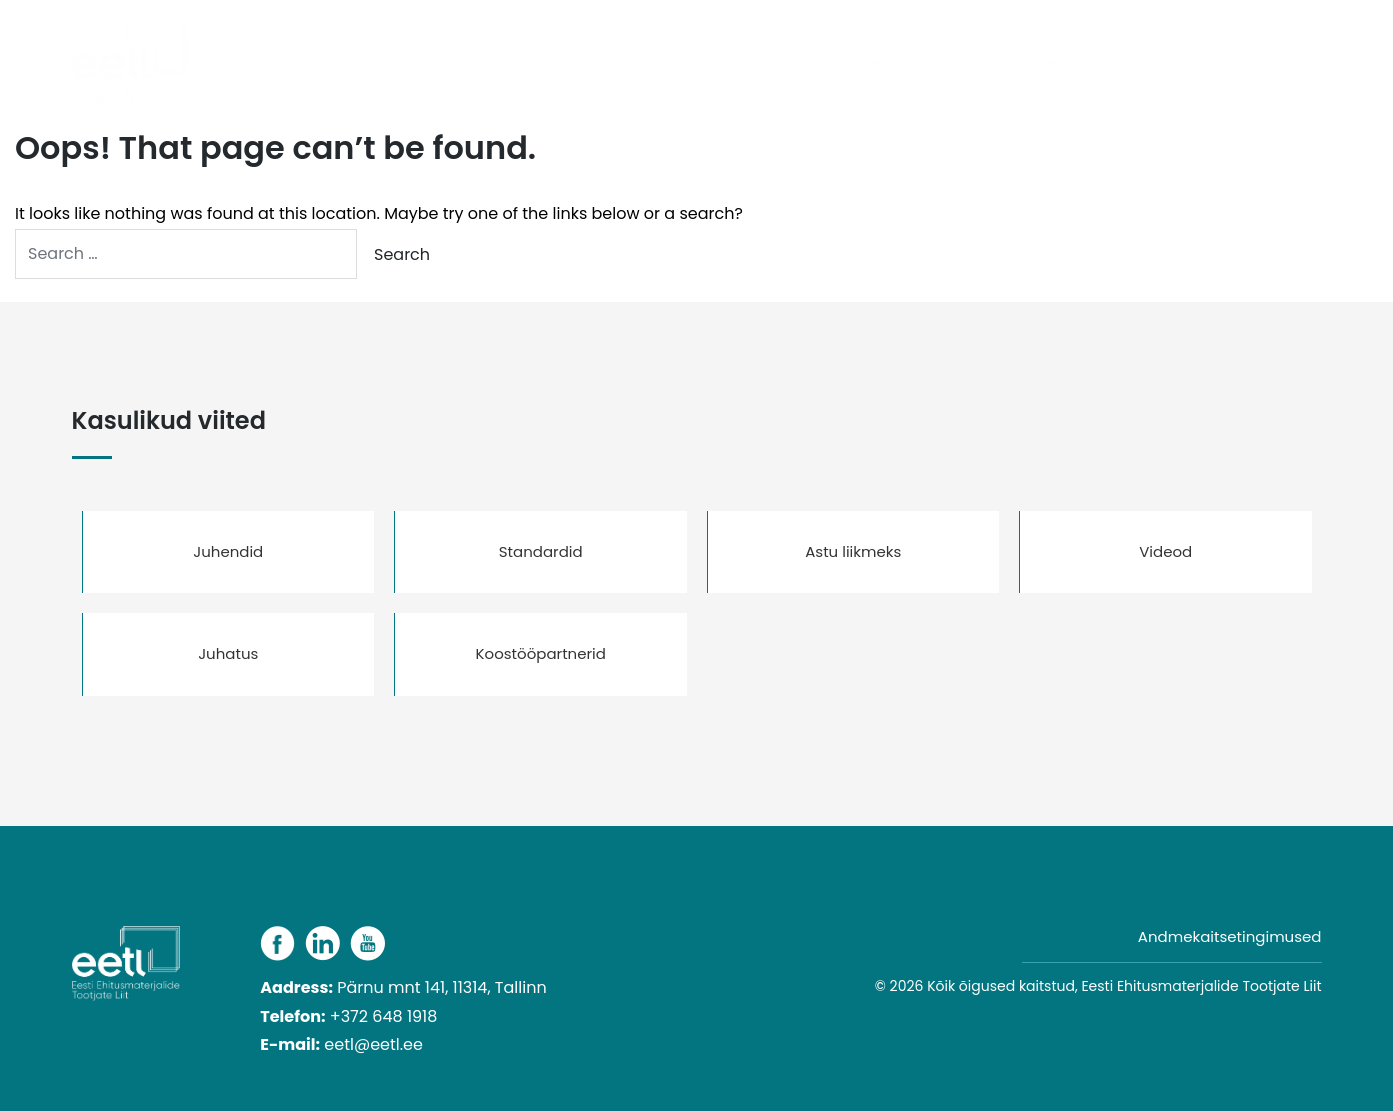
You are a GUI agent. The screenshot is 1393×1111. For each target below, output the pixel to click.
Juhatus (228, 653)
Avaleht (569, 64)
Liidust (1020, 64)
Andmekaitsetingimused (1230, 936)
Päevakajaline (680, 64)
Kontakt (1278, 64)
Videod (1165, 551)
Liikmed (938, 64)
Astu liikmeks (853, 551)
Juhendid (228, 551)
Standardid (541, 551)
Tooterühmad (813, 64)
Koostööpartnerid (541, 653)
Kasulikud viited (1146, 64)
